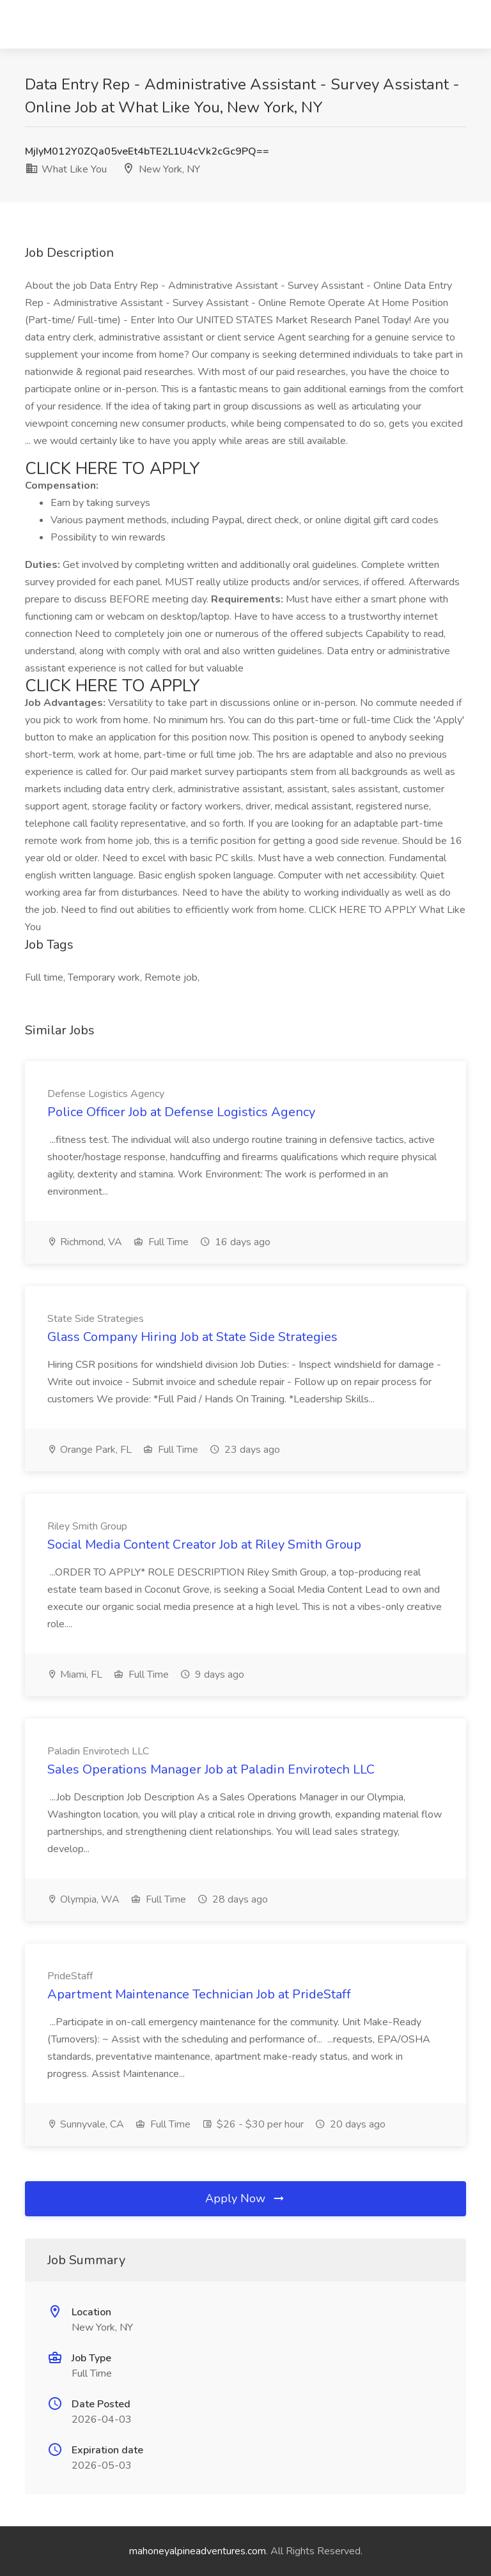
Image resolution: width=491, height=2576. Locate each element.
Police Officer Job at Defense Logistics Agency (181, 1112)
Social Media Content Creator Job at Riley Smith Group (204, 1544)
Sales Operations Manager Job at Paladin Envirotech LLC (211, 1769)
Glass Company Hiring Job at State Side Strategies (192, 1337)
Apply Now (245, 2198)
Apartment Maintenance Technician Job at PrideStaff (199, 1994)
